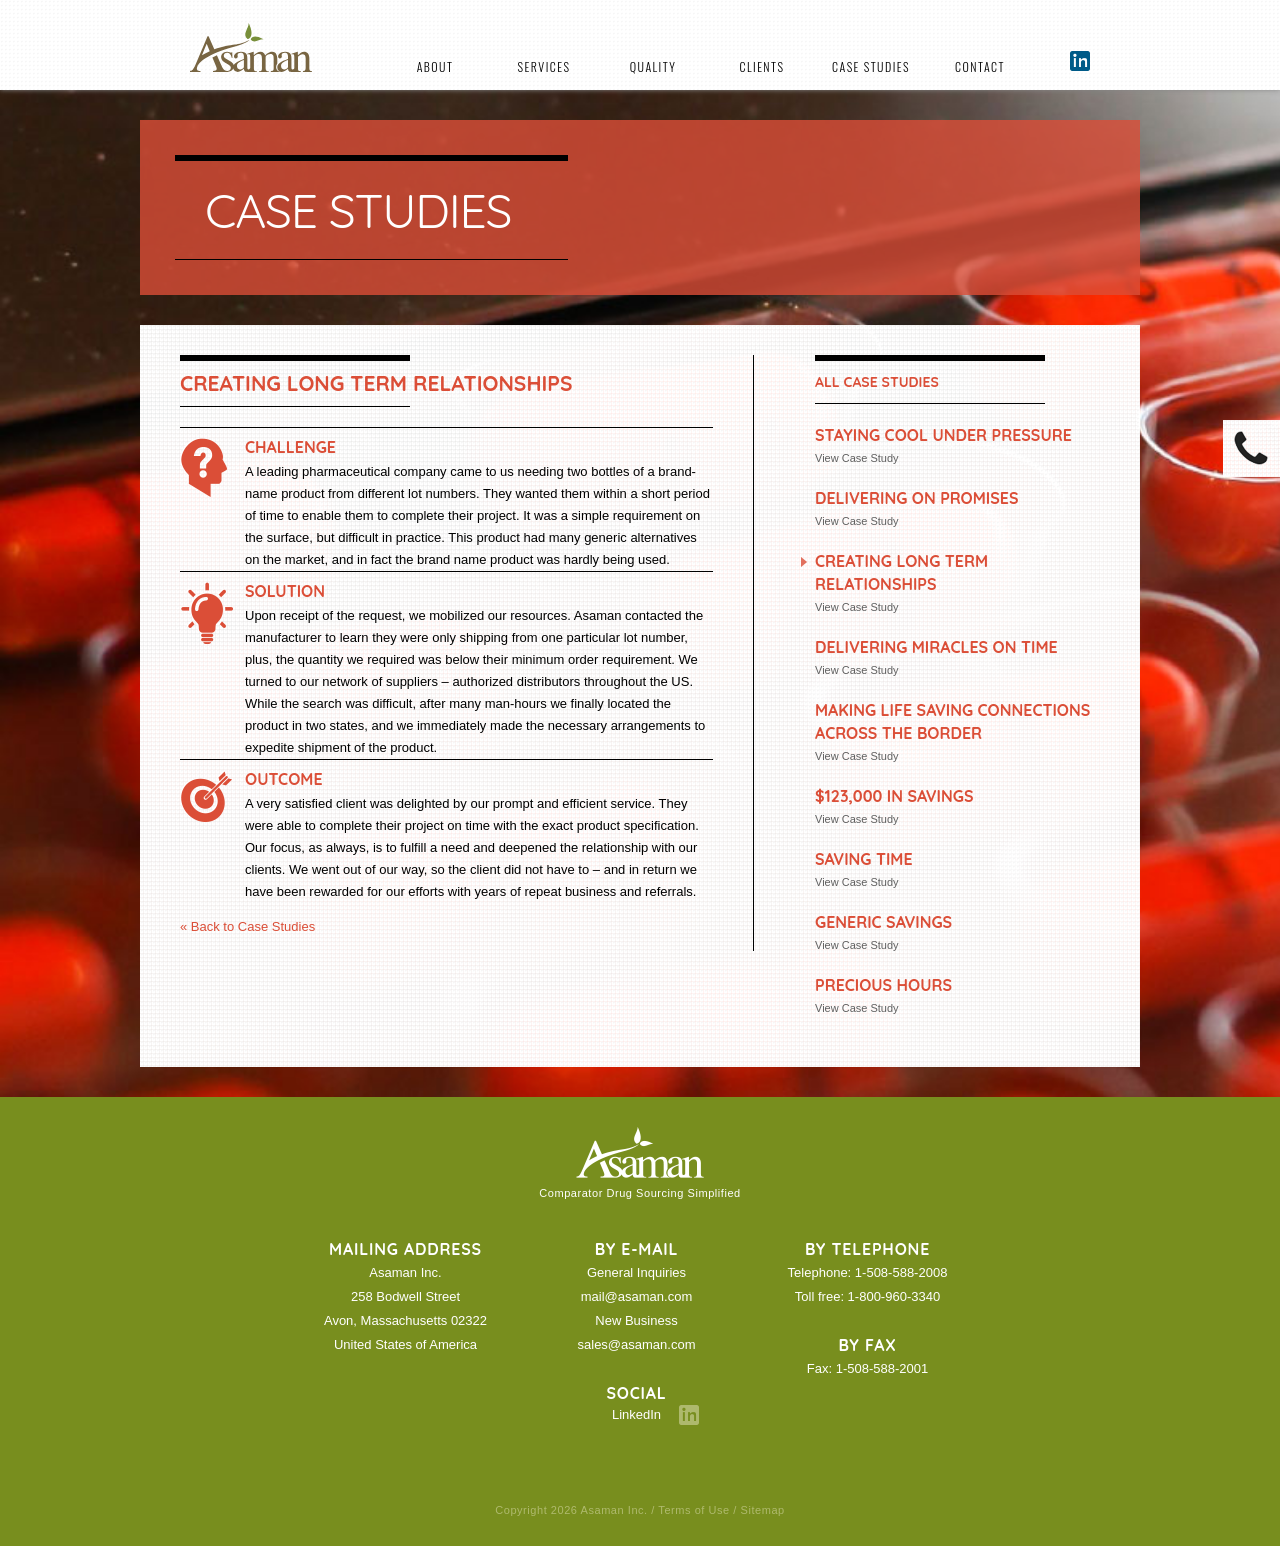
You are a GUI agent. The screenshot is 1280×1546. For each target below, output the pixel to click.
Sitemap (763, 1510)
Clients (762, 66)
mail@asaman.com (636, 1296)
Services (544, 66)
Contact (980, 66)
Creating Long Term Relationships (901, 572)
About (435, 66)
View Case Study (857, 458)
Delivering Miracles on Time (936, 647)
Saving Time (864, 859)
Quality (653, 66)
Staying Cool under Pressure (943, 435)
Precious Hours (883, 985)
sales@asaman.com (637, 1344)
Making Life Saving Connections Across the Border (952, 721)
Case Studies (871, 66)
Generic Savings (883, 922)
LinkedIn (636, 1414)
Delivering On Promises (917, 498)
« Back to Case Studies (247, 926)
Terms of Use (693, 1510)
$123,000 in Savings (894, 796)
